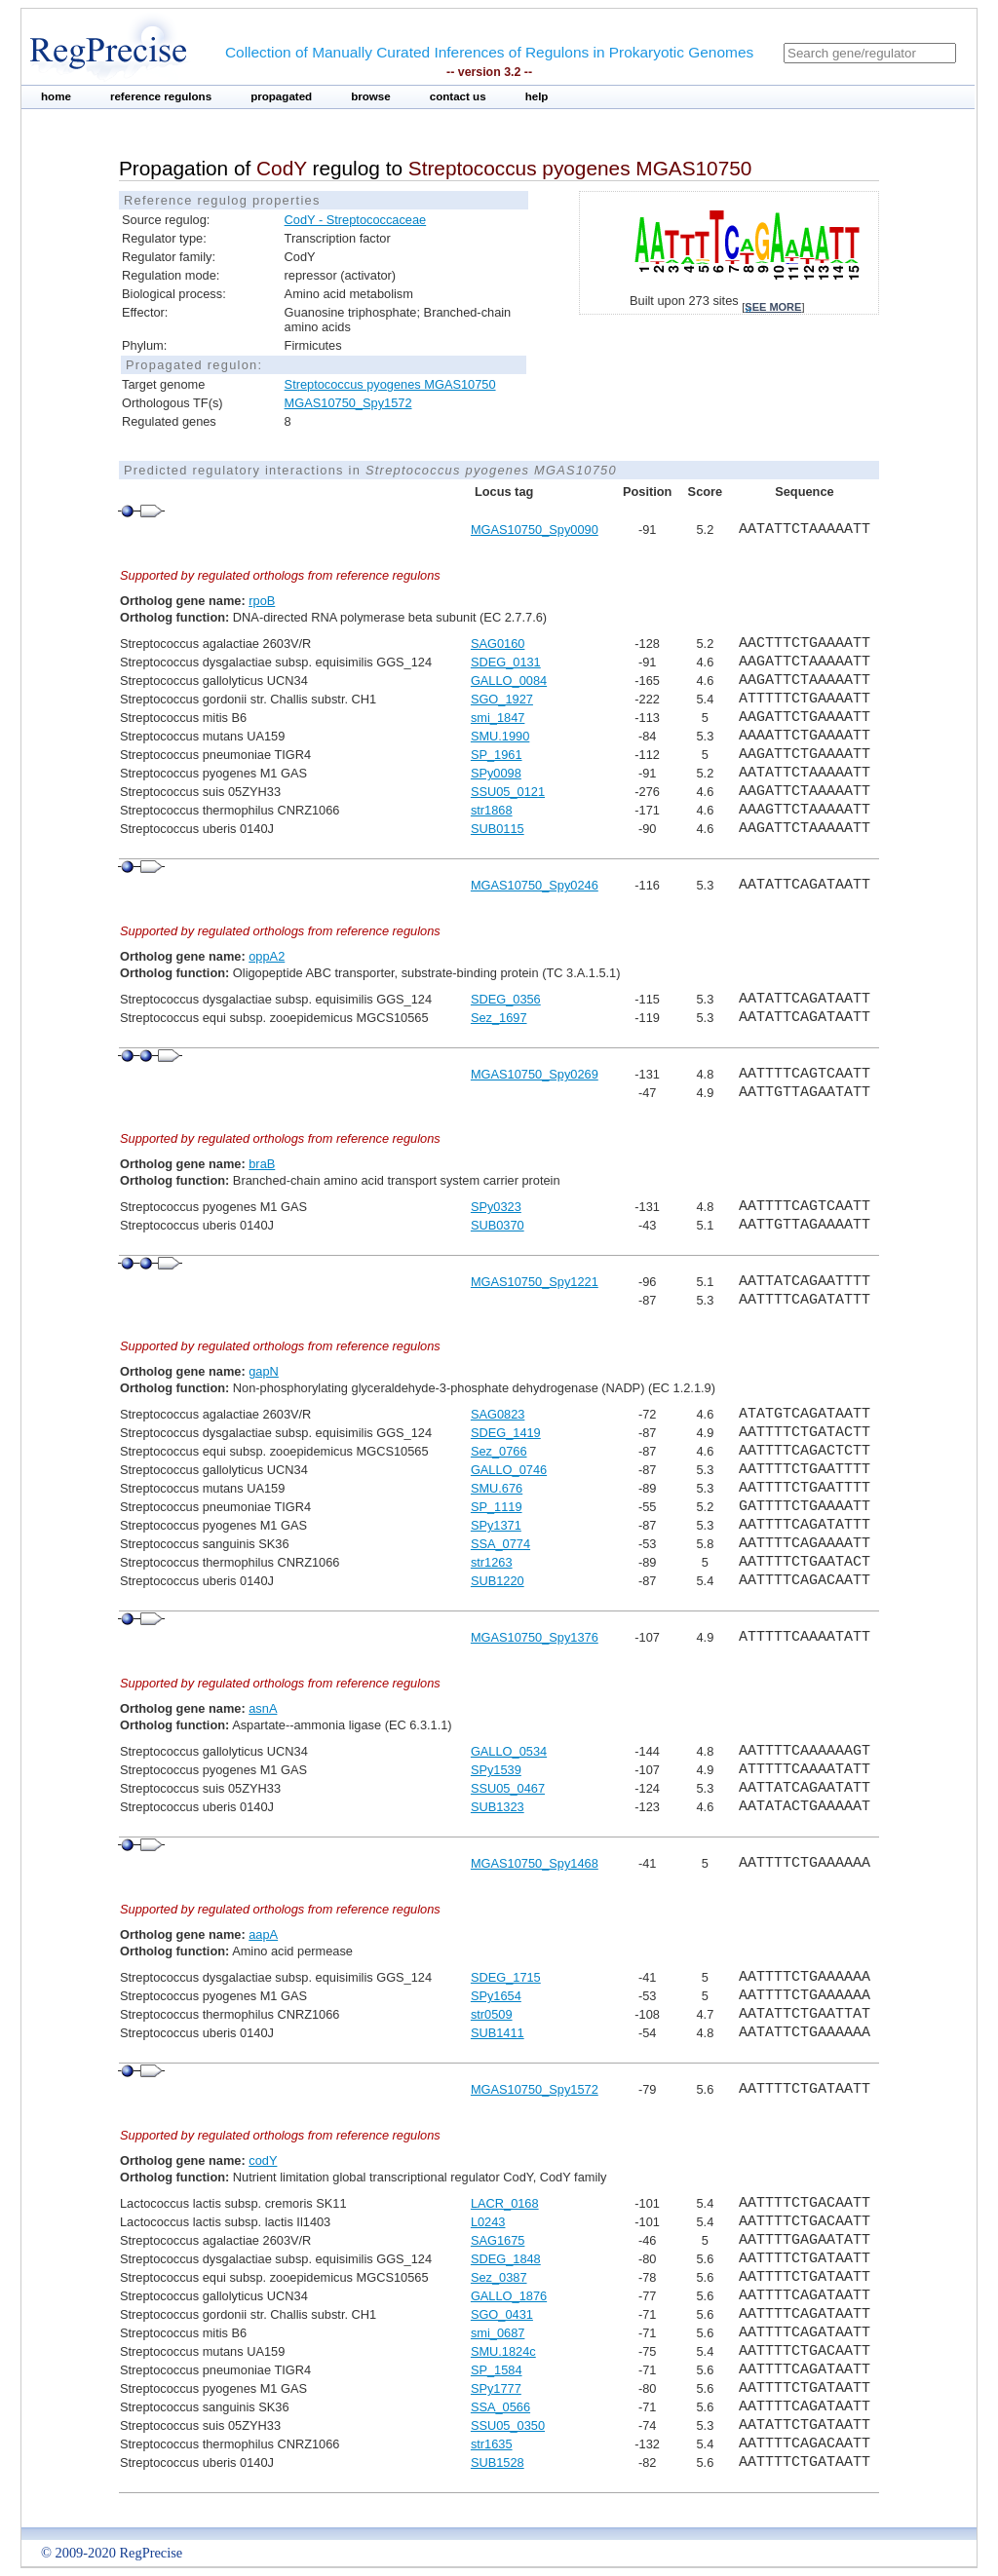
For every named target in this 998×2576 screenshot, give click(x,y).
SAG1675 (498, 2240)
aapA (263, 1934)
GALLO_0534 (509, 1751)
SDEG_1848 (506, 2259)
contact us (458, 96)
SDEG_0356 (506, 999)
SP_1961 (496, 754)
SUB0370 (497, 1225)
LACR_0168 (505, 2203)
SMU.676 (496, 1488)
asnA (263, 1708)
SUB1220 (497, 1580)
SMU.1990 (500, 736)
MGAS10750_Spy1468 (534, 1863)
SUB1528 (497, 2462)
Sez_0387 (499, 2277)
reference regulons (160, 96)
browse (371, 96)
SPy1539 (496, 1769)
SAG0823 (498, 1414)
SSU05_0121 (508, 791)
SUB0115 (497, 828)
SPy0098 (496, 773)
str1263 (492, 1562)
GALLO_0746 (509, 1469)
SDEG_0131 (506, 662)
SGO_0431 (502, 2314)
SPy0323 (496, 1206)
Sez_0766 (499, 1451)
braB (262, 1163)
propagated (281, 96)
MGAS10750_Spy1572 (348, 403)
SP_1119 (496, 1506)
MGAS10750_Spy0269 (534, 1074)
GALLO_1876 (509, 2296)
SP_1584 (496, 2370)
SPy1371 (496, 1525)
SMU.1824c (503, 2351)
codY (263, 2160)
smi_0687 (498, 2333)
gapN (264, 1371)
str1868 (492, 810)
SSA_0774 (500, 1543)
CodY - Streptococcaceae (356, 219)
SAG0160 (498, 643)
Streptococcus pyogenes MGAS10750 (390, 384)
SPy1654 (496, 1996)
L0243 (488, 2222)
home (56, 96)
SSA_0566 (500, 2407)
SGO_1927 (502, 699)
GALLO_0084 (509, 680)
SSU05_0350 (508, 2425)
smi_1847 (498, 717)
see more (773, 307)
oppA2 (267, 956)
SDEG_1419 (506, 1432)
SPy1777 (496, 2388)
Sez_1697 (499, 1017)
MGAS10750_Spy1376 (534, 1637)
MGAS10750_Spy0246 (534, 885)
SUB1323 (497, 1806)
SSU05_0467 (508, 1788)
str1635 (492, 2444)
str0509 (492, 2014)
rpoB (262, 600)
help (537, 96)
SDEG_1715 (506, 1977)
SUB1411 (497, 2033)
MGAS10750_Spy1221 (534, 1281)
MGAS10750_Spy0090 (534, 529)
